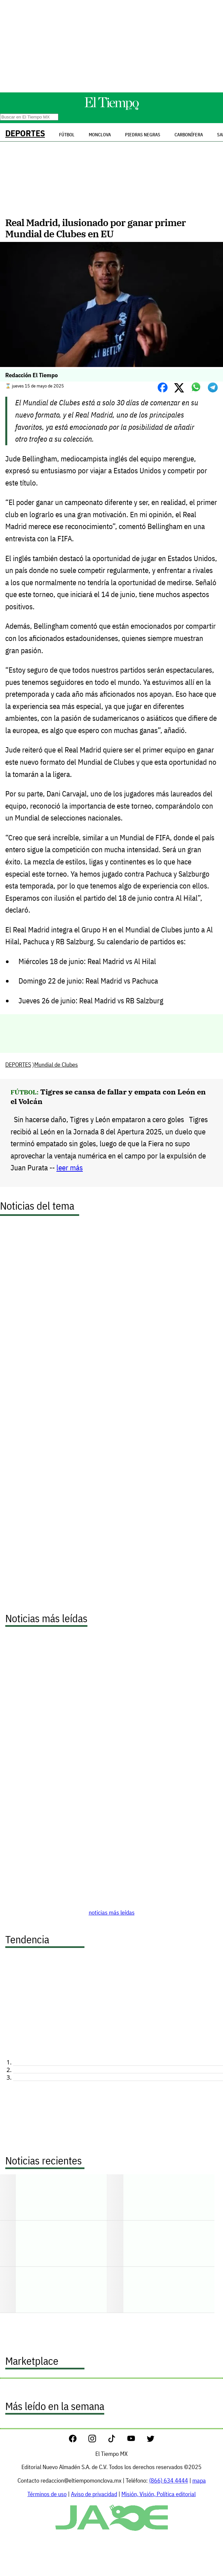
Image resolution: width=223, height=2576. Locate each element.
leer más (69, 1167)
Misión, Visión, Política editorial (158, 2494)
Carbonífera (189, 135)
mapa (199, 2480)
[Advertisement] (111, 46)
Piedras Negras (142, 135)
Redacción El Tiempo (31, 375)
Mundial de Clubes (56, 1064)
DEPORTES (25, 133)
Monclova (100, 135)
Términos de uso (47, 2494)
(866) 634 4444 (168, 2480)
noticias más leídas (112, 1912)
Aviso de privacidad (94, 2494)
